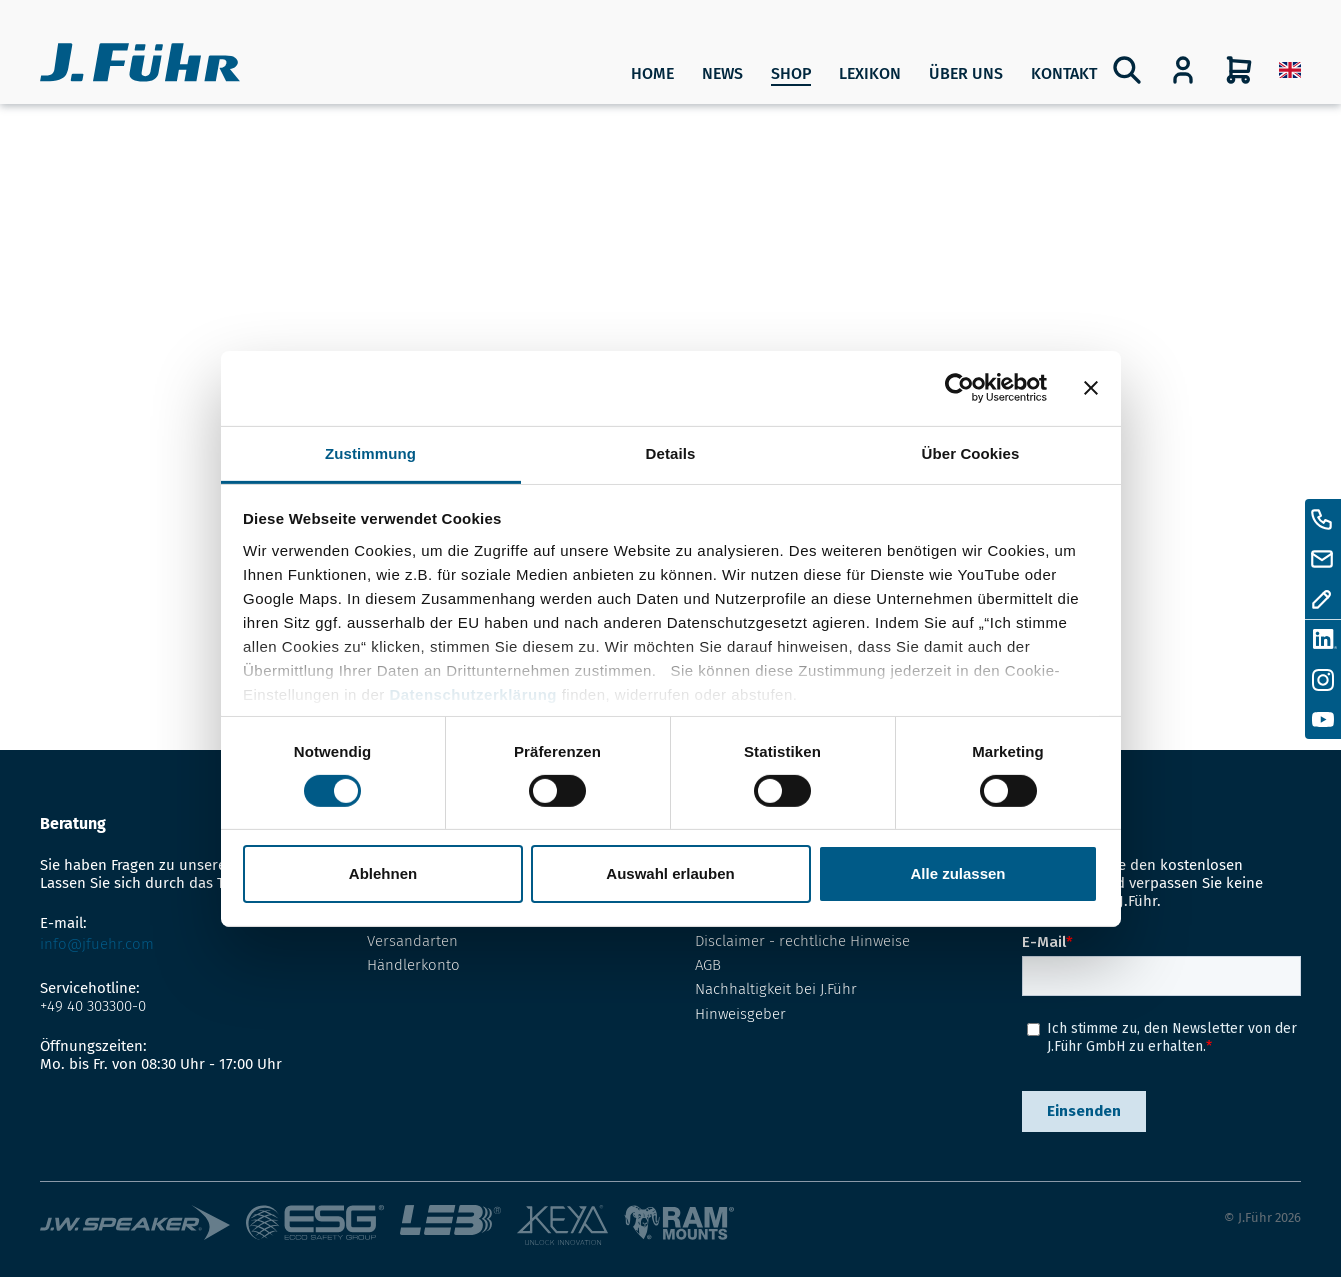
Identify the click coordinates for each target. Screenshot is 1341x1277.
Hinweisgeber (740, 1014)
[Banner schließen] (1091, 388)
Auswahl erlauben (670, 873)
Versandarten (412, 941)
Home (652, 73)
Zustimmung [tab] (370, 452)
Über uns (966, 73)
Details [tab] (671, 452)
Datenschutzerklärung (473, 693)
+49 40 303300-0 (93, 1006)
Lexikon (870, 73)
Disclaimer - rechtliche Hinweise (802, 941)
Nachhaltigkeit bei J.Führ (776, 989)
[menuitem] (1290, 70)
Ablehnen (383, 873)
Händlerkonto (413, 965)
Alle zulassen (957, 873)
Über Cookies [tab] (971, 452)
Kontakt (1064, 73)
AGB (708, 965)
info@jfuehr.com (97, 944)
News (722, 73)
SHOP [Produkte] (791, 73)
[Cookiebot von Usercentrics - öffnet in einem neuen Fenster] (959, 388)
